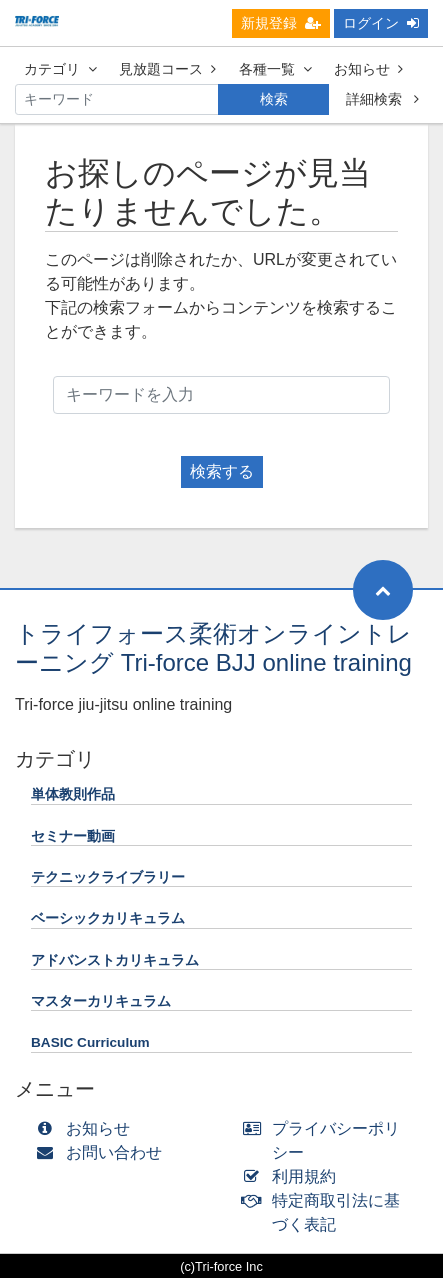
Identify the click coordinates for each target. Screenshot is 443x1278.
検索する (222, 471)
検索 (274, 99)
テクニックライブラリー (108, 877)
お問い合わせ (103, 1152)
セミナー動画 (73, 836)
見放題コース (167, 69)
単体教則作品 (73, 794)
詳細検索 (382, 99)
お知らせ (368, 69)
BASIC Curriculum (90, 1042)
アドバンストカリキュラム (115, 960)
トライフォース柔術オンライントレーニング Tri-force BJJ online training (213, 648)
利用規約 (294, 1176)
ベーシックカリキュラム (108, 918)
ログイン (381, 23)
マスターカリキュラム (101, 1001)
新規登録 (281, 23)
